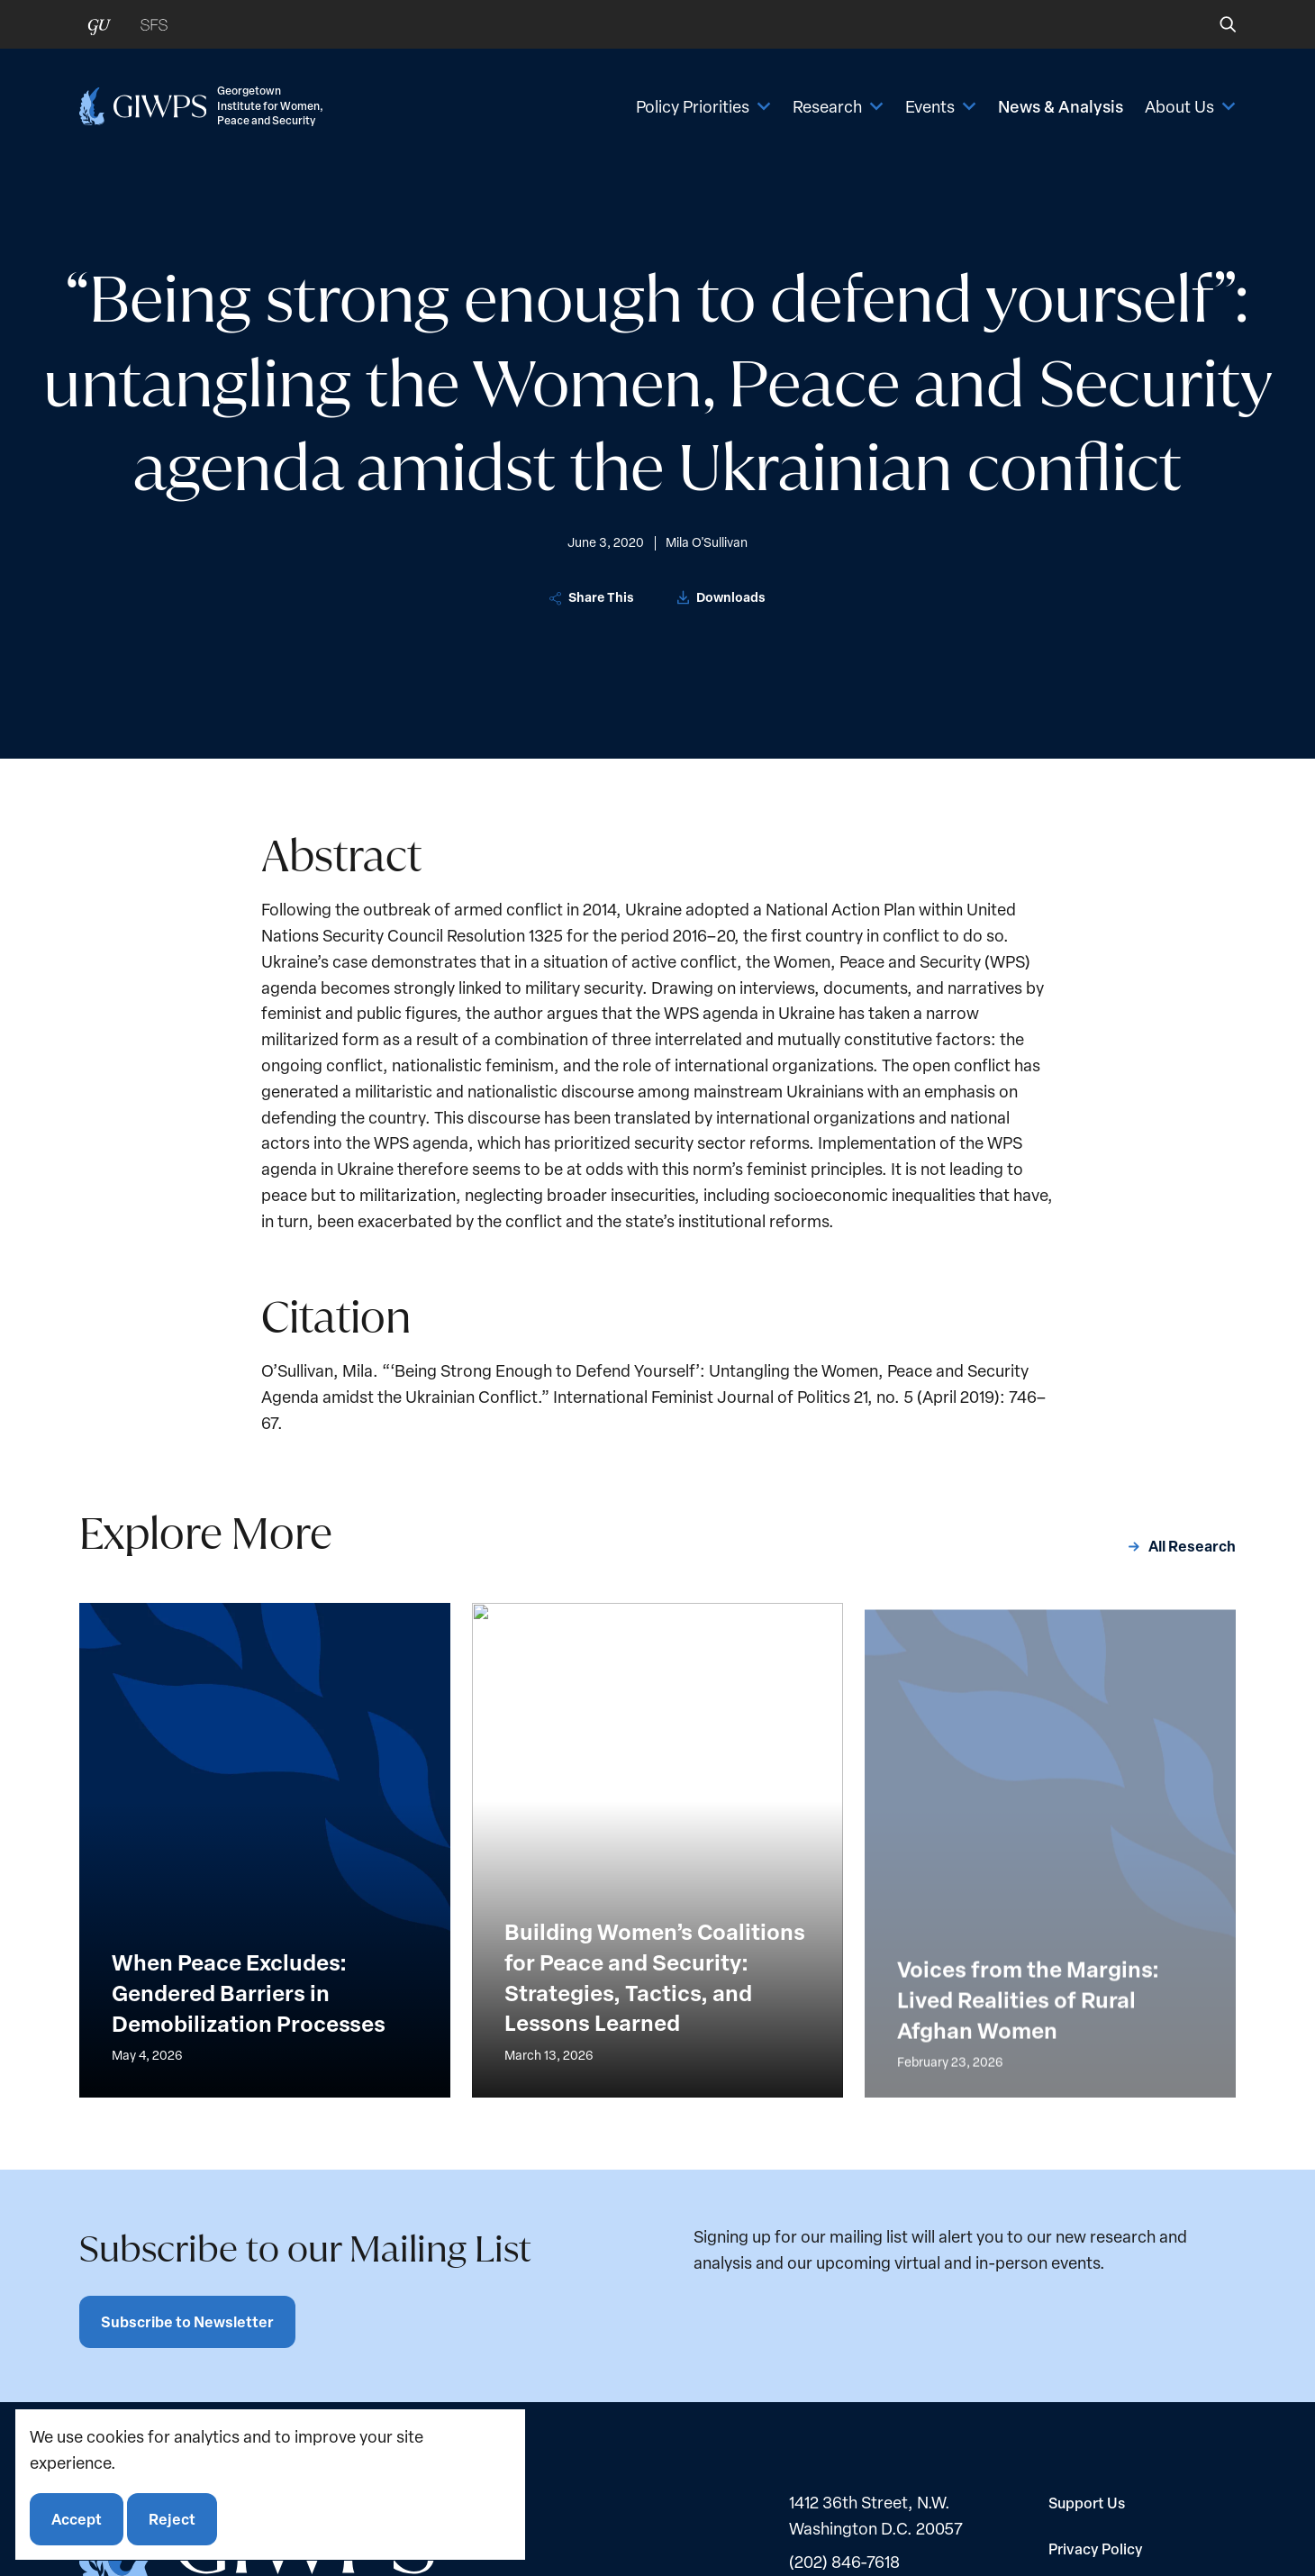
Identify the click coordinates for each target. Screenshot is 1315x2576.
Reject (172, 2518)
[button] (1215, 24)
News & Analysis (1060, 106)
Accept (76, 2518)
